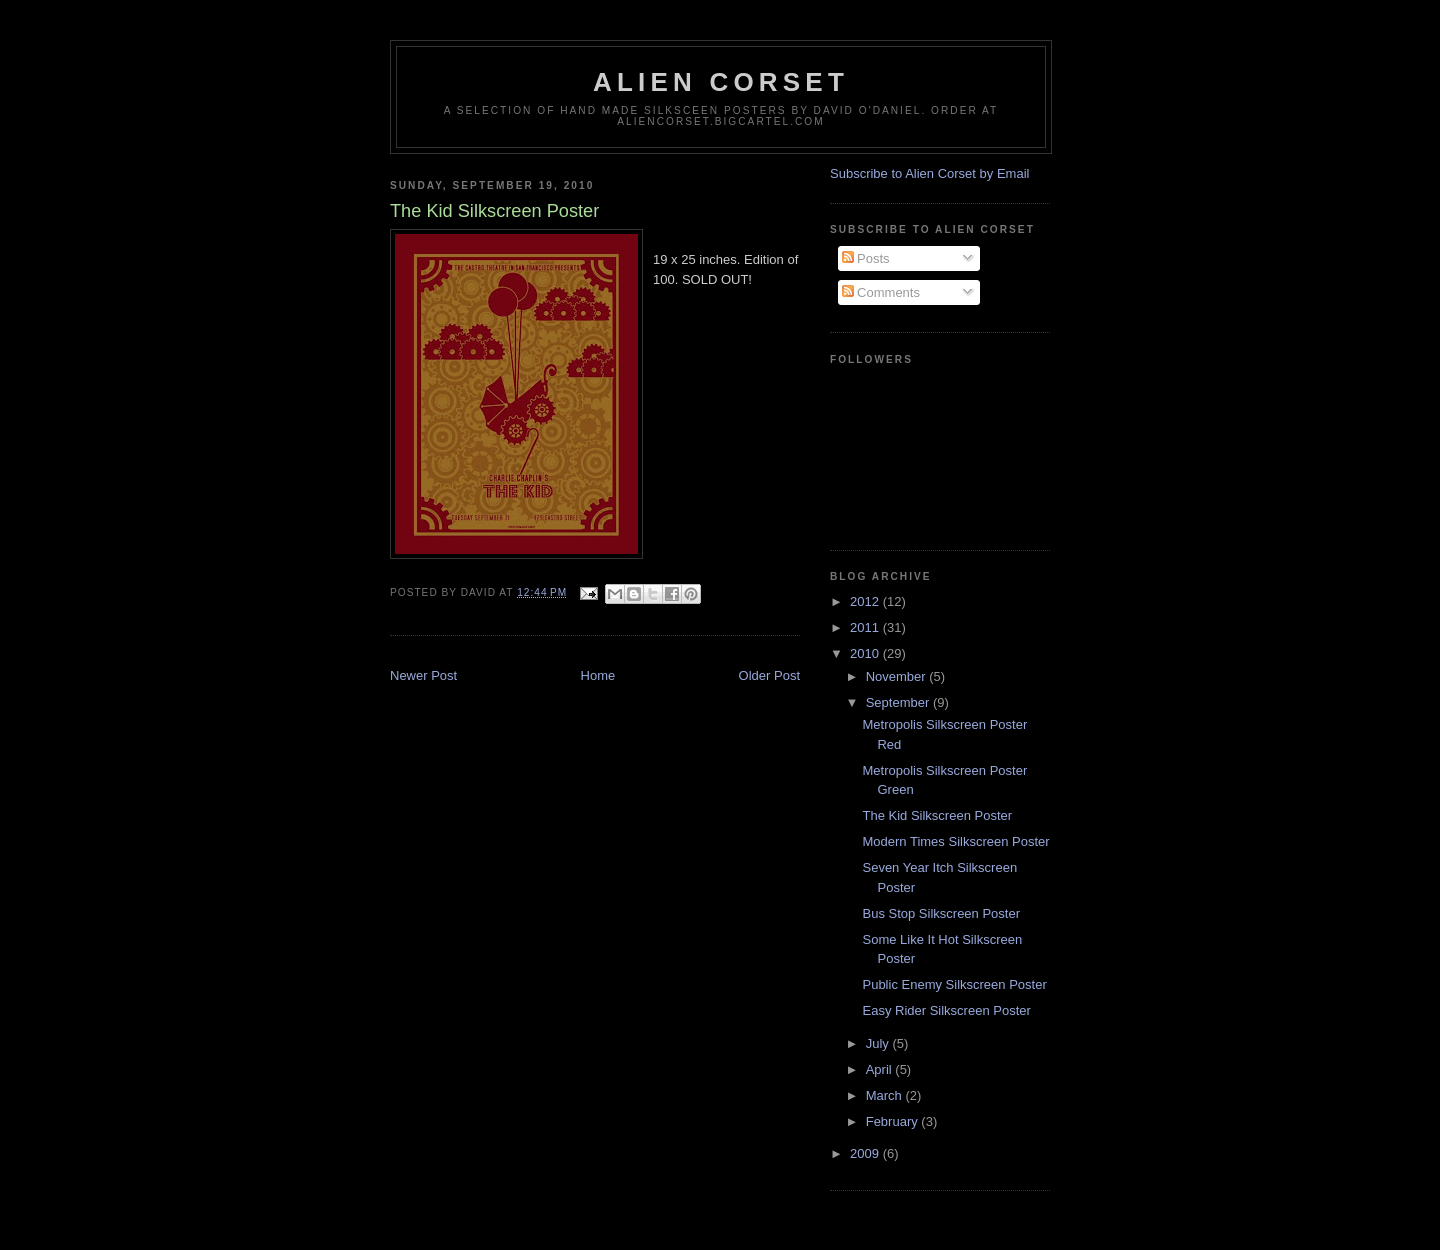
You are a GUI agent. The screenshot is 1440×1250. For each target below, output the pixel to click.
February (894, 1121)
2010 (866, 653)
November (898, 676)
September (899, 702)
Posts (866, 258)
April (881, 1069)
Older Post (769, 675)
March (886, 1095)
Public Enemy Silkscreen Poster (954, 984)
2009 (866, 1153)
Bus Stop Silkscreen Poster (941, 913)
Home (598, 675)
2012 (866, 601)
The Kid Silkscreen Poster (937, 815)
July (879, 1043)
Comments (881, 292)
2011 (866, 627)
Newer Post (423, 675)
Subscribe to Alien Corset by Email (929, 173)
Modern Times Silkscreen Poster (955, 841)
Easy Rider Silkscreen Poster (946, 1010)
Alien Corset (721, 82)
